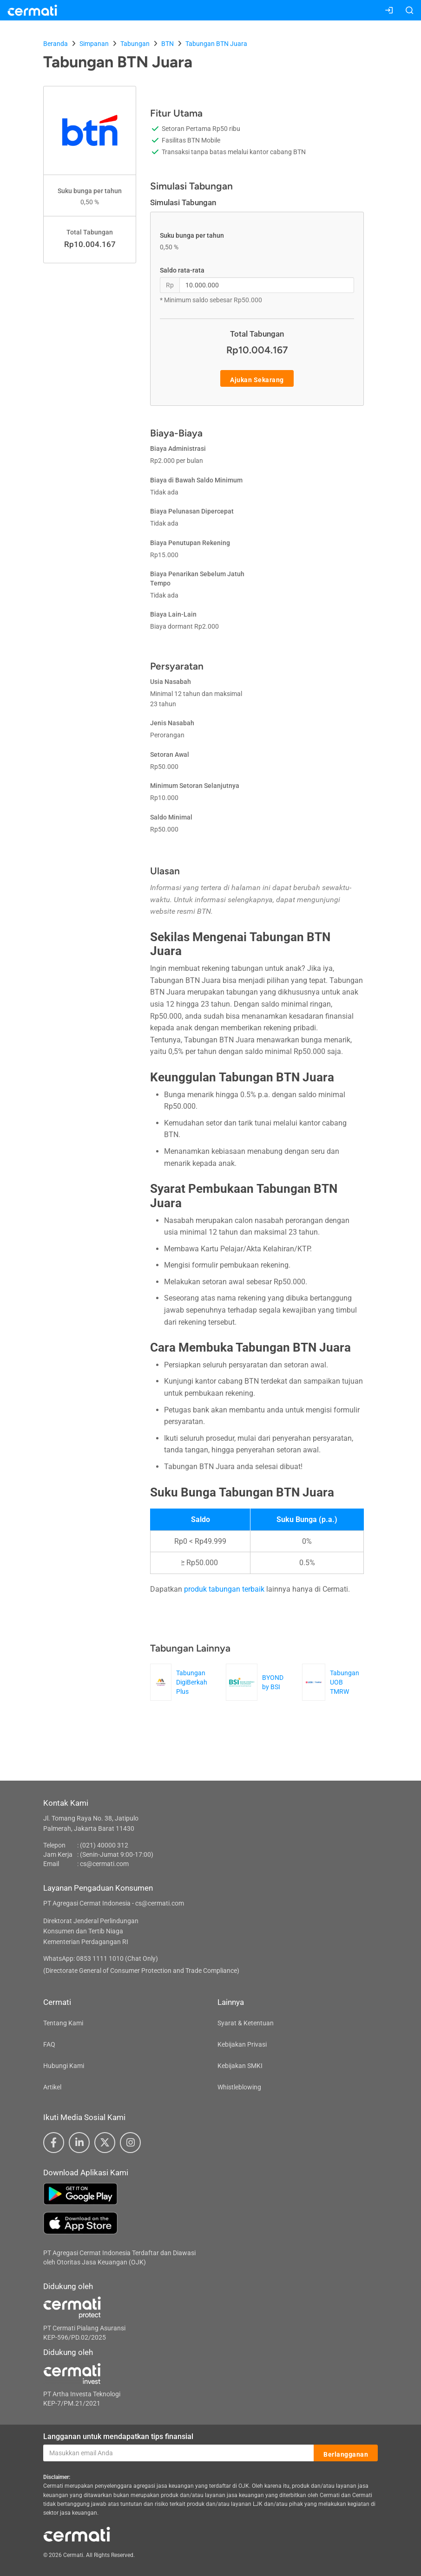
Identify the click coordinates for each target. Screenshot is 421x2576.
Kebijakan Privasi (242, 2044)
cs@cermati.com (104, 1863)
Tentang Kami (63, 2023)
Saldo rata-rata (182, 270)
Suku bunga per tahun (192, 235)
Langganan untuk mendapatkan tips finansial (118, 2436)
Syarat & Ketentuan (245, 2023)
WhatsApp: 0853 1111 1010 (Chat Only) (100, 1958)
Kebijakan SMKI (240, 2065)
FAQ (49, 2044)
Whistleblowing (239, 2087)
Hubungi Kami (63, 2065)
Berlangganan (345, 2453)
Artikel (52, 2087)
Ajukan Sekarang (257, 379)
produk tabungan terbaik (224, 1589)
